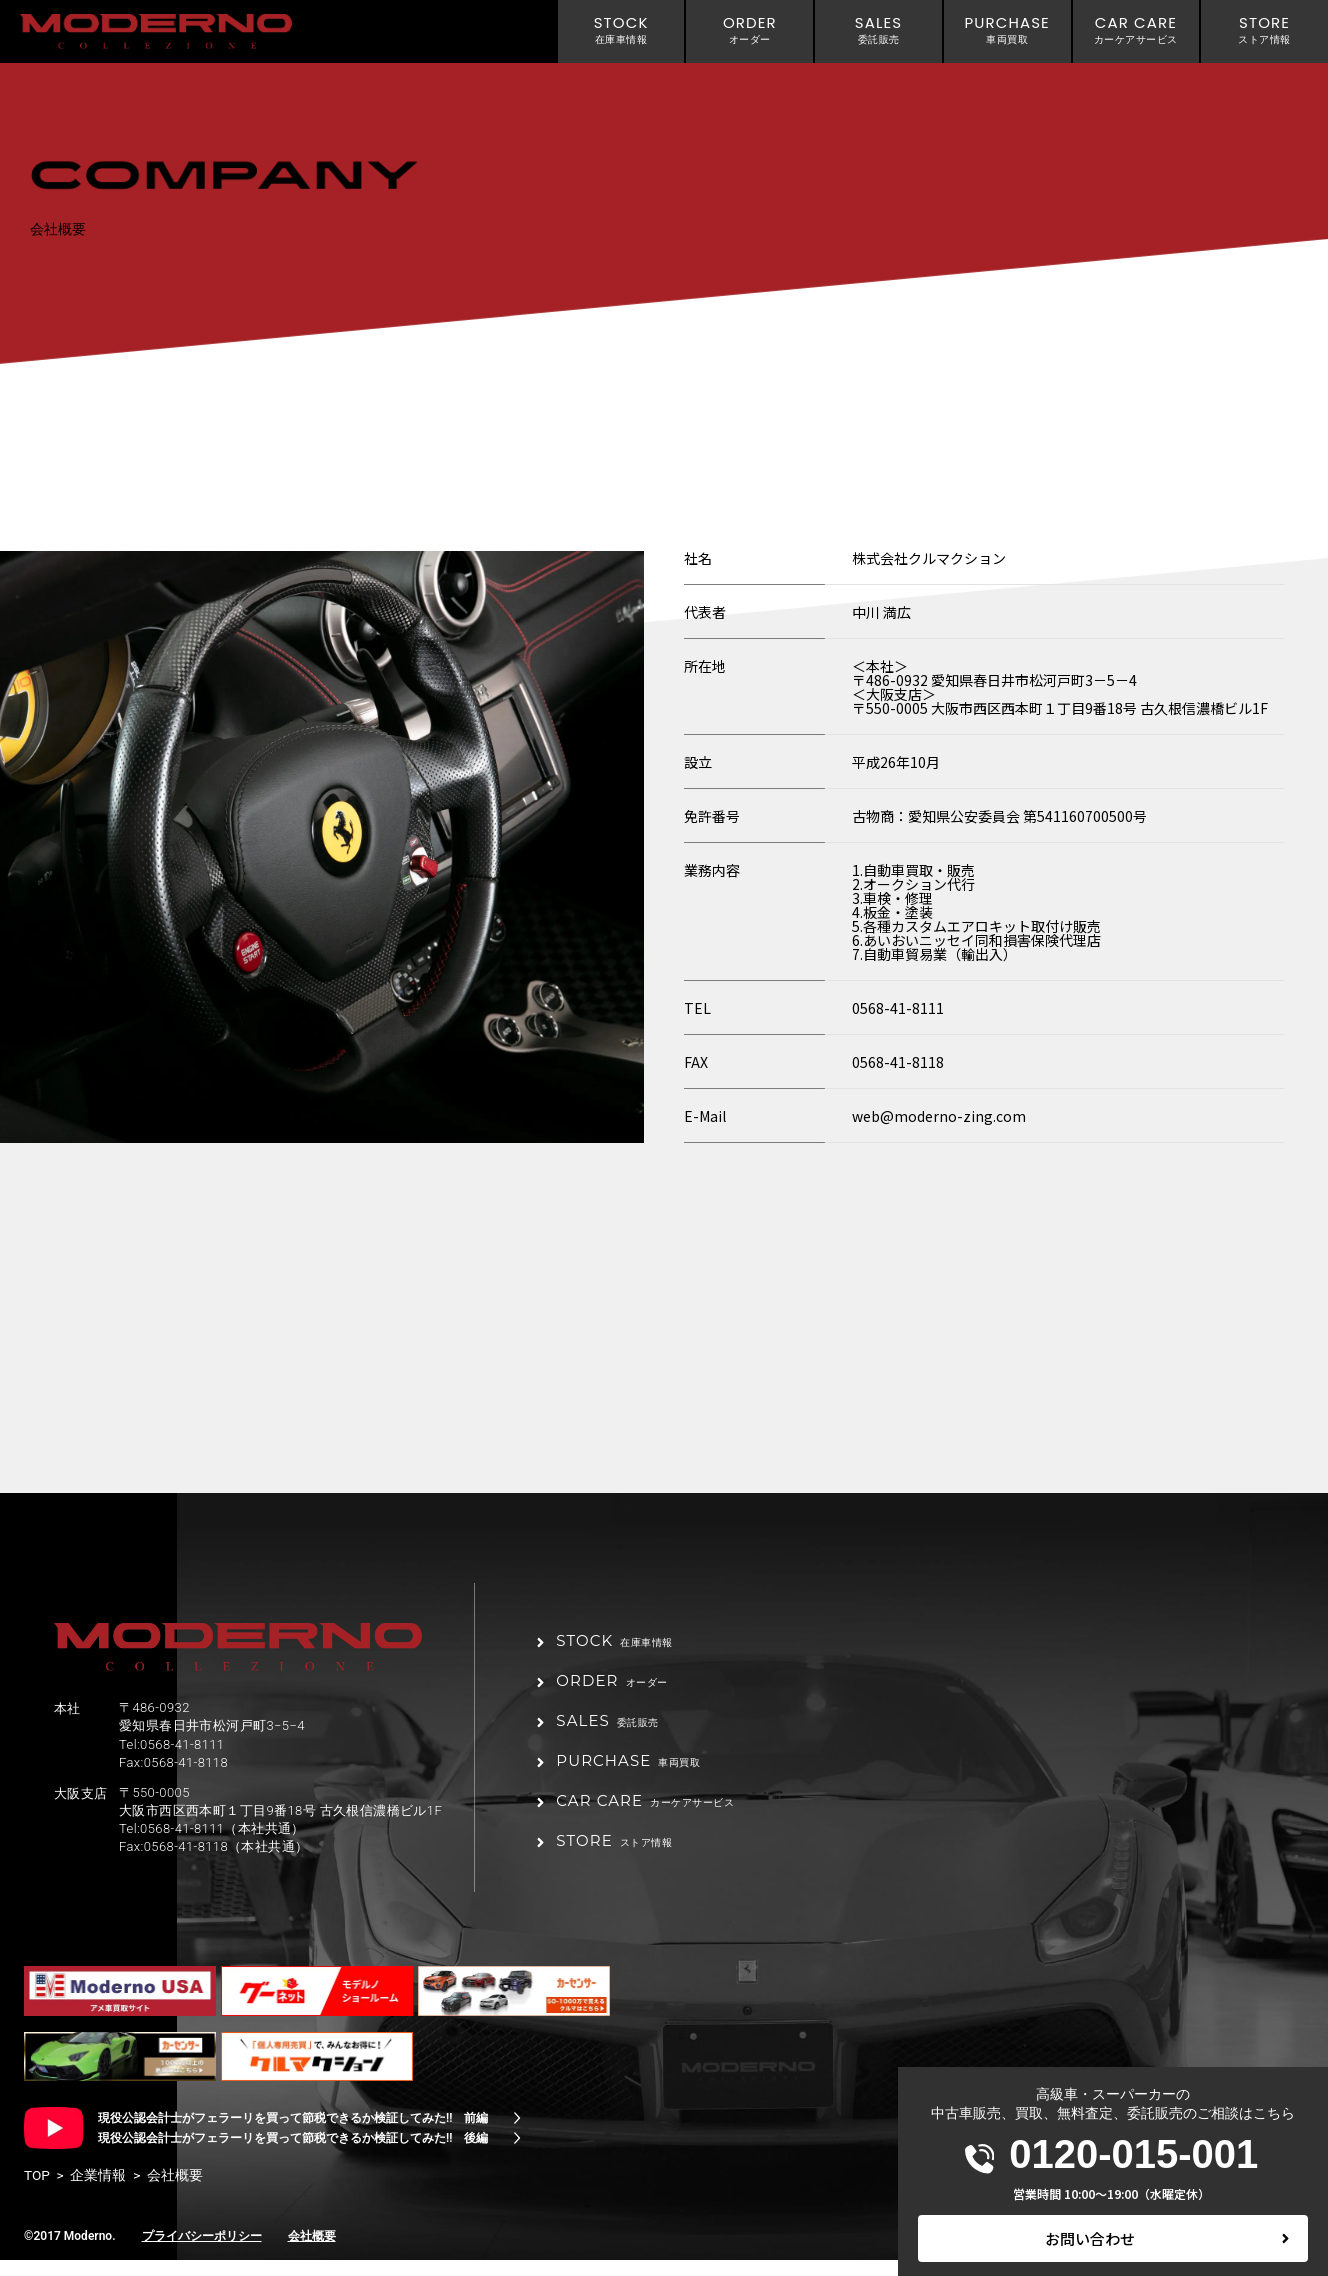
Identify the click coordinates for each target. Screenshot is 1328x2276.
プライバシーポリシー (202, 2251)
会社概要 (312, 2251)
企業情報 (98, 2191)
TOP (37, 2191)
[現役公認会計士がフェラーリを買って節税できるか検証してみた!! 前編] (517, 2134)
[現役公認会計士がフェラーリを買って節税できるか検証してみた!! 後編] (517, 2154)
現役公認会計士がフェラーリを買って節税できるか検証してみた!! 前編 (293, 2134)
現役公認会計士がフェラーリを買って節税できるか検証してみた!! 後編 (293, 2154)
